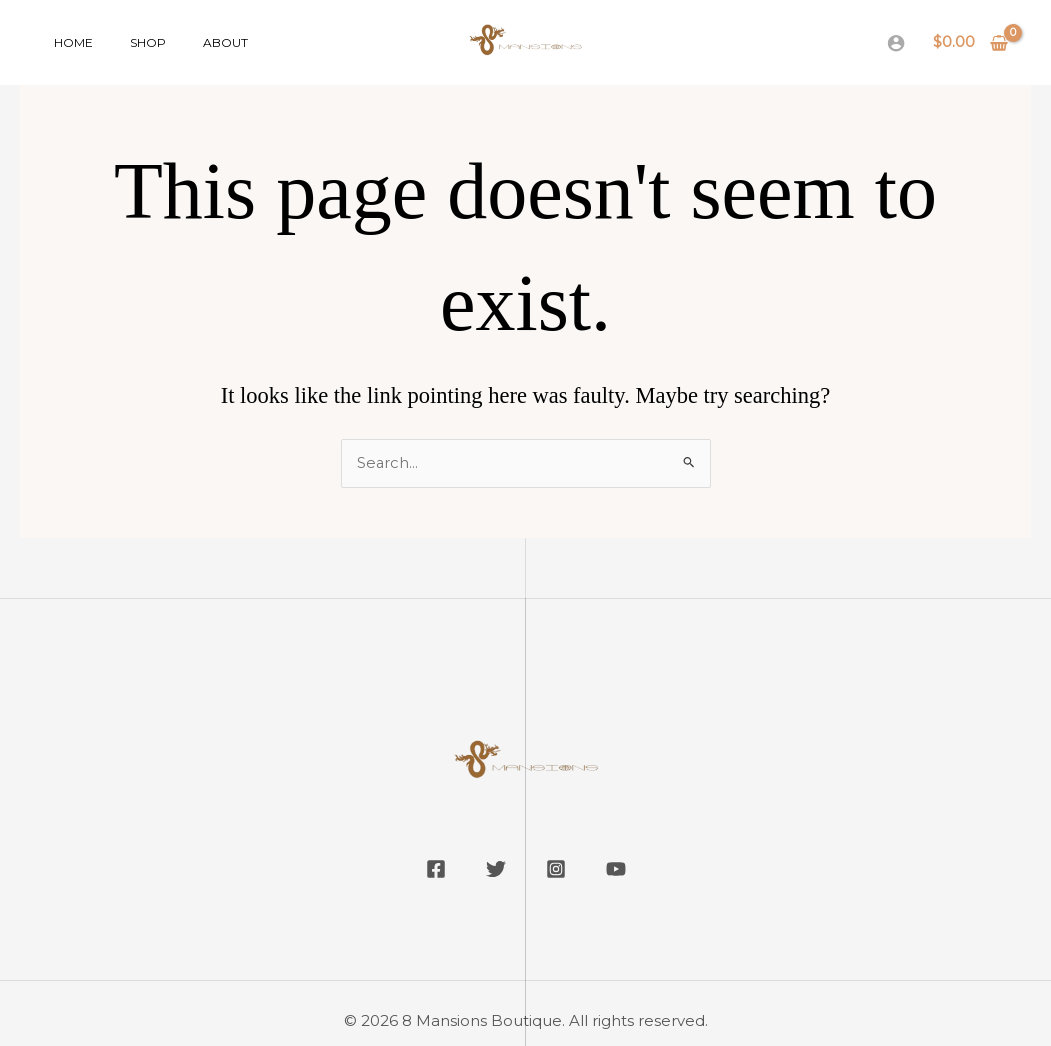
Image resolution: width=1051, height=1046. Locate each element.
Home (66, 42)
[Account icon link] (896, 43)
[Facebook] (436, 870)
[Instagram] (556, 870)
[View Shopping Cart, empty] (971, 42)
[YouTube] (616, 870)
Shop (128, 42)
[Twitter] (496, 870)
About (192, 42)
